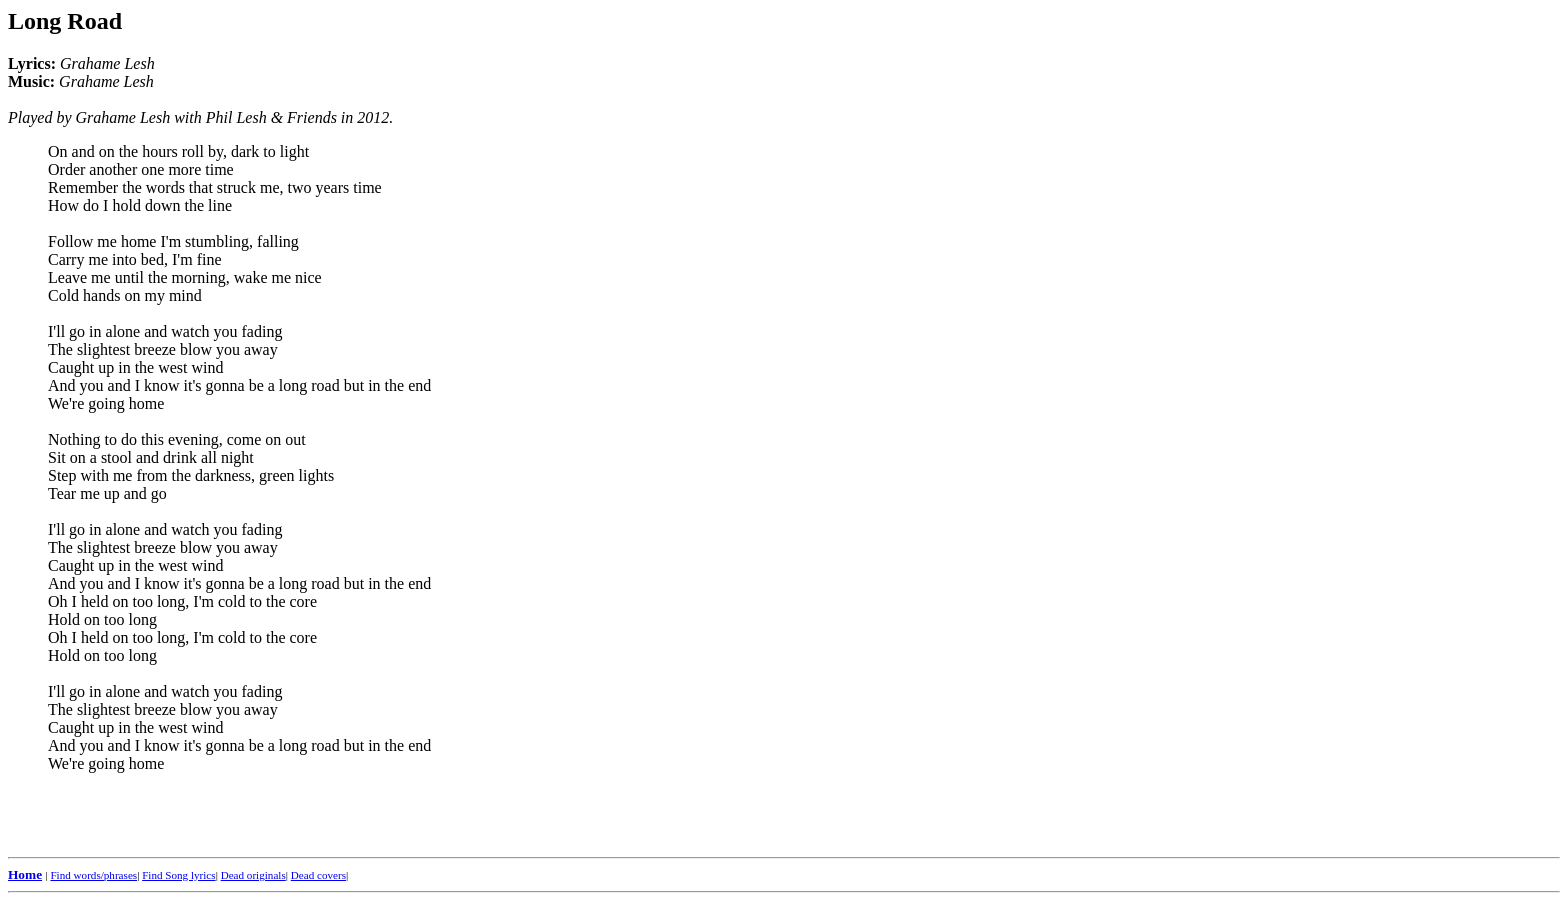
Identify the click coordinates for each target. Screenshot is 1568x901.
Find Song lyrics (178, 875)
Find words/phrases (93, 875)
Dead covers (318, 875)
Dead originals (253, 875)
